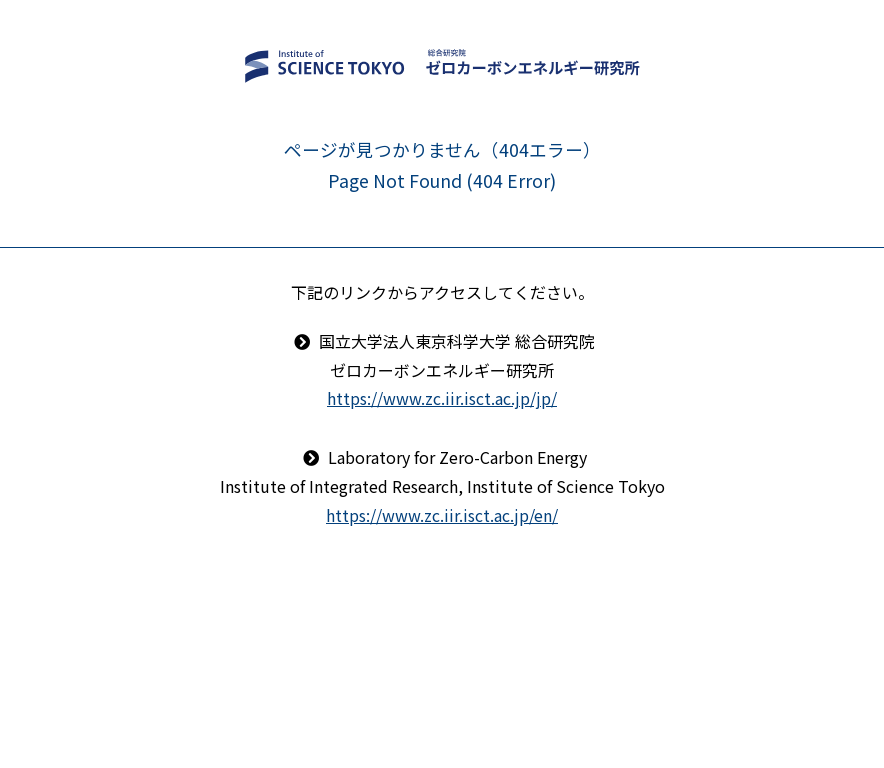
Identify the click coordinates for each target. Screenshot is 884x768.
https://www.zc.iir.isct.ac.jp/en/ (442, 515)
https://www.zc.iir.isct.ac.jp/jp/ (442, 398)
